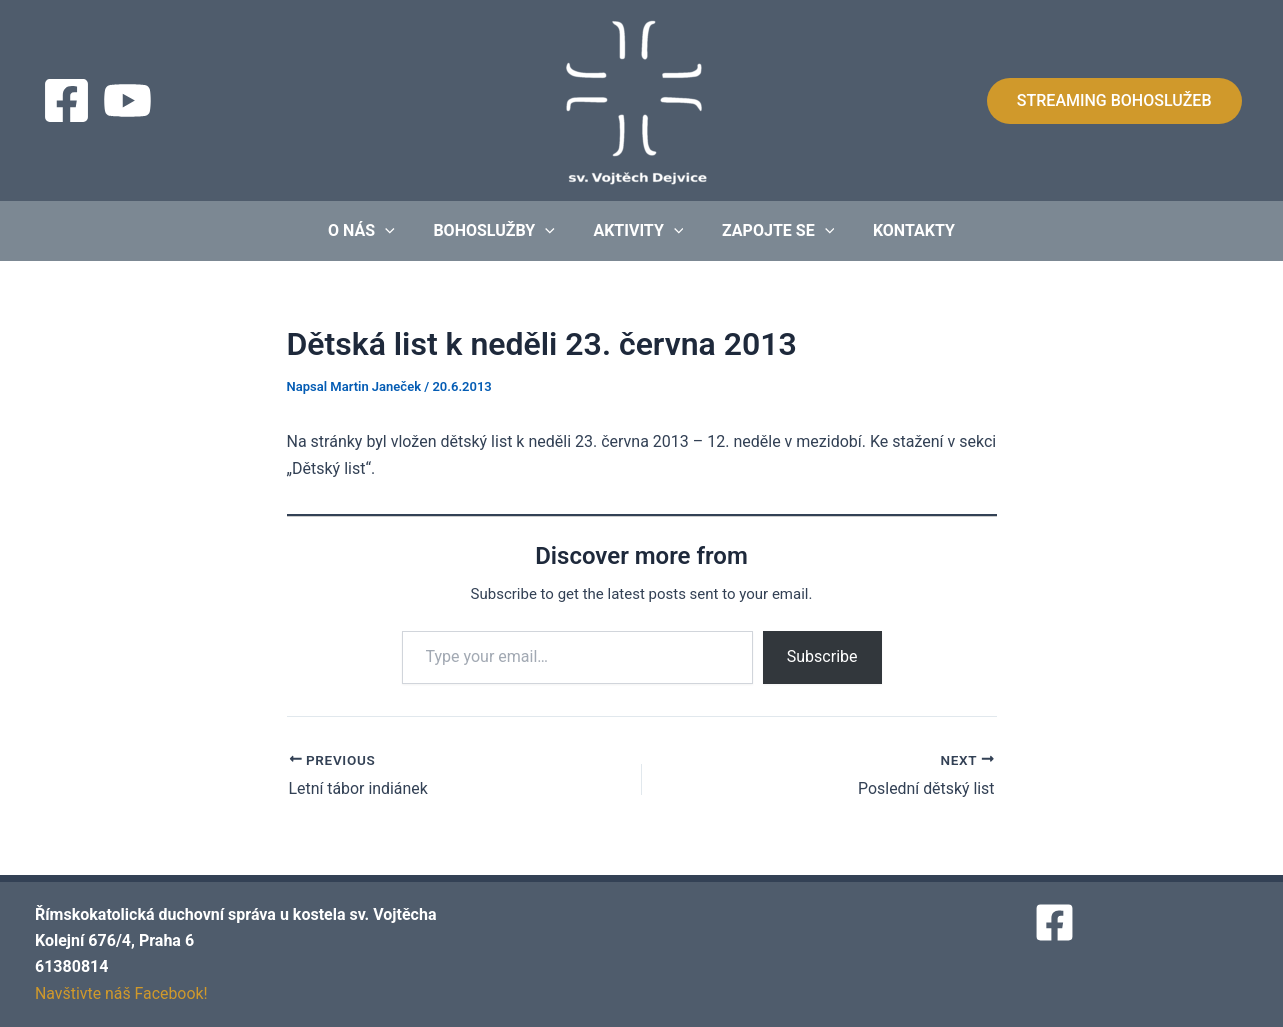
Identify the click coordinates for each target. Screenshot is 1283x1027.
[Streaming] (127, 100)
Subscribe (822, 656)
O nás (374, 231)
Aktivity (638, 231)
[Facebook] (66, 100)
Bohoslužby (500, 231)
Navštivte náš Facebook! (122, 993)
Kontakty (901, 230)
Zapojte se (771, 231)
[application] (398, 231)
